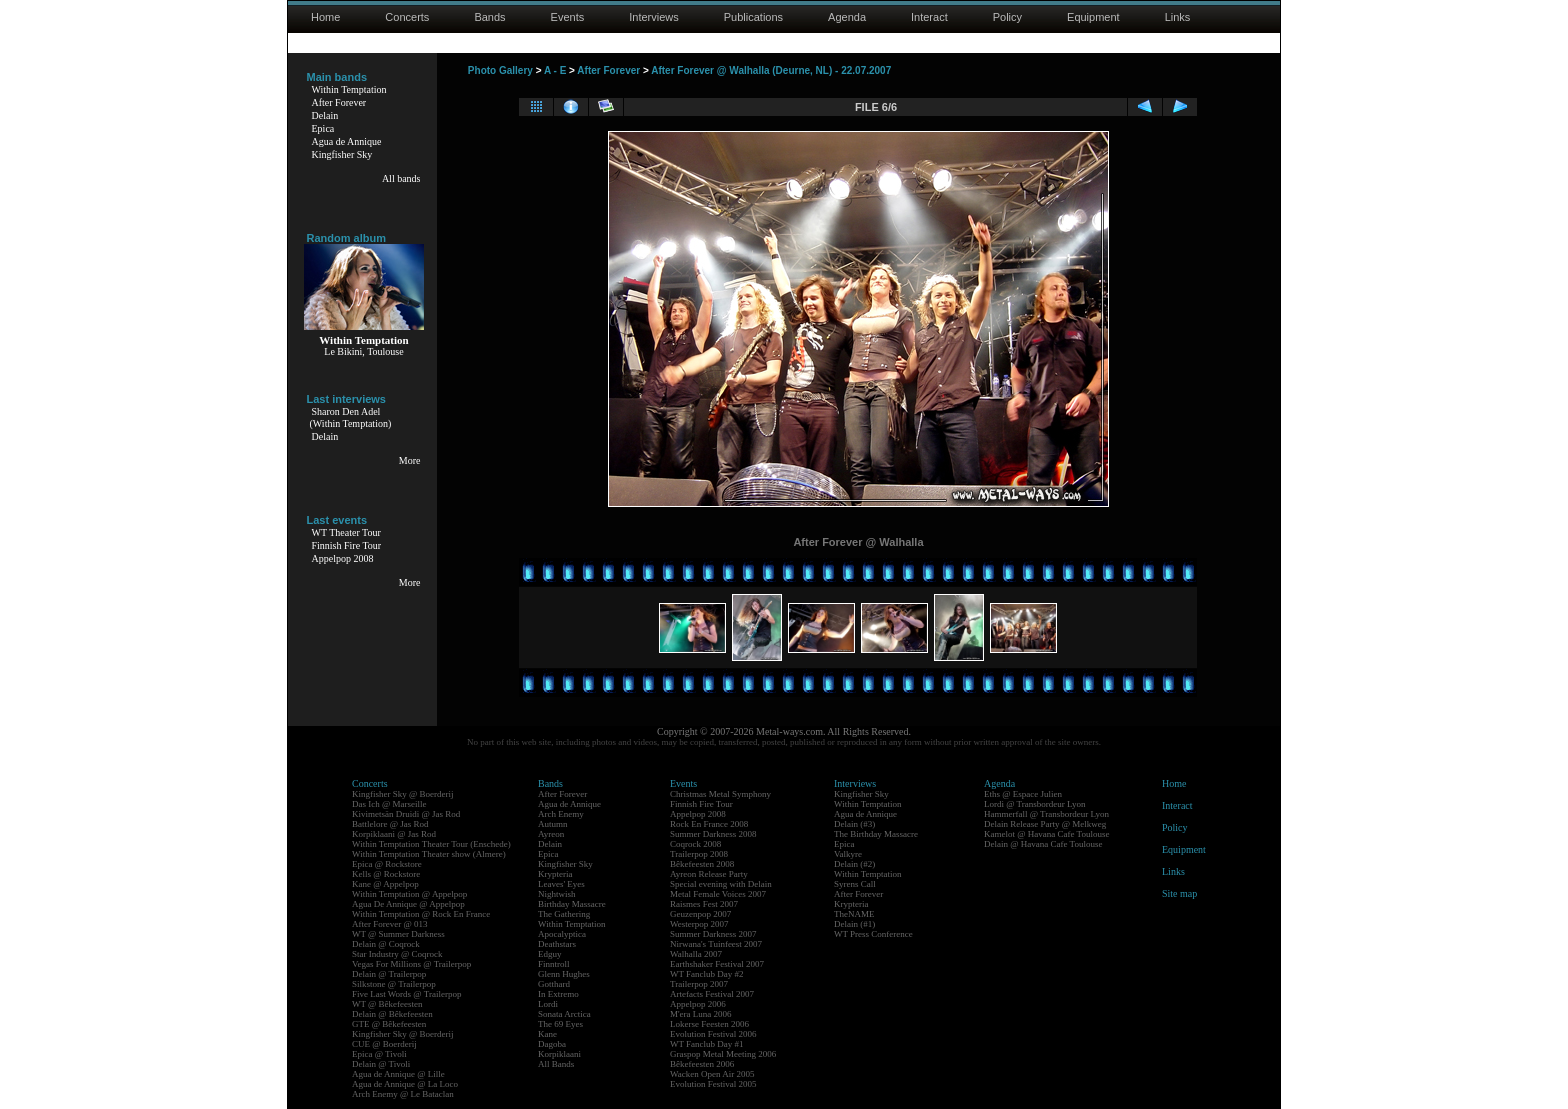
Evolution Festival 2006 (713, 1034)
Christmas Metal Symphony (720, 794)
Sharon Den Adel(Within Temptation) (351, 417)
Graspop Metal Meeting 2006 (723, 1054)
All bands (401, 178)
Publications (753, 17)
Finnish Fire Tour (347, 545)
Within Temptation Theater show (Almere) (429, 854)
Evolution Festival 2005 (713, 1084)
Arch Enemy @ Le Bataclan (403, 1094)
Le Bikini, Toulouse (363, 351)
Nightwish (557, 894)
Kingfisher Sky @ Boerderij (403, 794)
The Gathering (564, 914)
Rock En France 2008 (709, 824)
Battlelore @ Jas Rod (390, 824)
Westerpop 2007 (699, 924)
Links (1178, 17)
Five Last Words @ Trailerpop (406, 994)
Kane (547, 1034)
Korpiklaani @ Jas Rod (394, 834)
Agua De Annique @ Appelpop (408, 904)
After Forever (339, 102)
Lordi (548, 1004)
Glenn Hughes (564, 974)
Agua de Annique (347, 141)
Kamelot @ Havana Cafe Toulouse (1046, 834)
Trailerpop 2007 (699, 984)
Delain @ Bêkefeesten (392, 1014)
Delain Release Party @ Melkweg (1045, 824)
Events (568, 17)
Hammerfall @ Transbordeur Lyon (1046, 814)
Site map (1179, 893)
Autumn (553, 824)
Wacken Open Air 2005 (712, 1074)
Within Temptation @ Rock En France (421, 914)
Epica (323, 128)
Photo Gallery (500, 70)
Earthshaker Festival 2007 (717, 964)
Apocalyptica (562, 934)
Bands (489, 17)
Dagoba (552, 1044)
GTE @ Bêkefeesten (389, 1024)
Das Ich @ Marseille (389, 804)
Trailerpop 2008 (699, 854)
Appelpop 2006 (698, 1004)
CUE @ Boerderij (384, 1044)
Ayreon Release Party (709, 874)
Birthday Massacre (572, 904)
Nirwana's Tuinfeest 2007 (716, 944)
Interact (929, 17)
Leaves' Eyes (561, 884)
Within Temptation (349, 89)
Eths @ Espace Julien (1023, 794)
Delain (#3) (854, 824)
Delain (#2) (854, 864)
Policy (1007, 17)
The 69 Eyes (560, 1024)
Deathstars (557, 944)
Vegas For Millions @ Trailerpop (411, 964)
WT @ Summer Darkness (398, 934)
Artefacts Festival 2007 (712, 994)
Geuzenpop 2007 (700, 914)
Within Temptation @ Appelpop (409, 894)
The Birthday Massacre (876, 834)
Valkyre (848, 854)
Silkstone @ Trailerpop (394, 984)
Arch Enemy (561, 814)
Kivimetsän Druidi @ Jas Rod (406, 814)
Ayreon (551, 834)
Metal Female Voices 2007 (718, 894)
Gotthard (554, 984)
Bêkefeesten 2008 (702, 864)
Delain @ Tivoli (381, 1064)
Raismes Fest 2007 (704, 904)
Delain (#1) (854, 924)
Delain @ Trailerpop (389, 974)
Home (325, 17)
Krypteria (555, 874)
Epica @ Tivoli (379, 1054)
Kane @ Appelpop (385, 884)
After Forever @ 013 (390, 924)
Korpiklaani (559, 1054)
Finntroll (554, 964)
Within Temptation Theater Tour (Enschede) (431, 844)
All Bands (556, 1064)
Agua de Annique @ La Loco (405, 1084)
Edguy (550, 954)
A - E (555, 70)
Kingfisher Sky (342, 154)
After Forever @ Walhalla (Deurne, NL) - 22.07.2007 (771, 70)
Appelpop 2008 (343, 558)
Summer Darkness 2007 (713, 934)
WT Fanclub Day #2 (707, 974)
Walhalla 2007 (696, 954)
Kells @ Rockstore (386, 874)
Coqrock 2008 (695, 844)
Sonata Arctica (564, 1014)
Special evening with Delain (721, 884)
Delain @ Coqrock (386, 944)
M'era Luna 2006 (701, 1014)
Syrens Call (855, 884)
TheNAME (854, 914)
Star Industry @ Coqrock (397, 954)
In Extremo (558, 994)
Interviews (654, 17)
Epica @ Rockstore (387, 864)
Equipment (1093, 17)
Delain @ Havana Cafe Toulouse (1043, 844)
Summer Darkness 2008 (713, 834)
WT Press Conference (873, 934)
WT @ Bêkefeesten (387, 1004)
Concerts (407, 17)
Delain (325, 115)
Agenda (847, 17)
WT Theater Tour (346, 532)
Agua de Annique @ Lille (398, 1074)
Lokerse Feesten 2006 (709, 1024)
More (410, 460)
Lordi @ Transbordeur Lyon (1035, 804)
